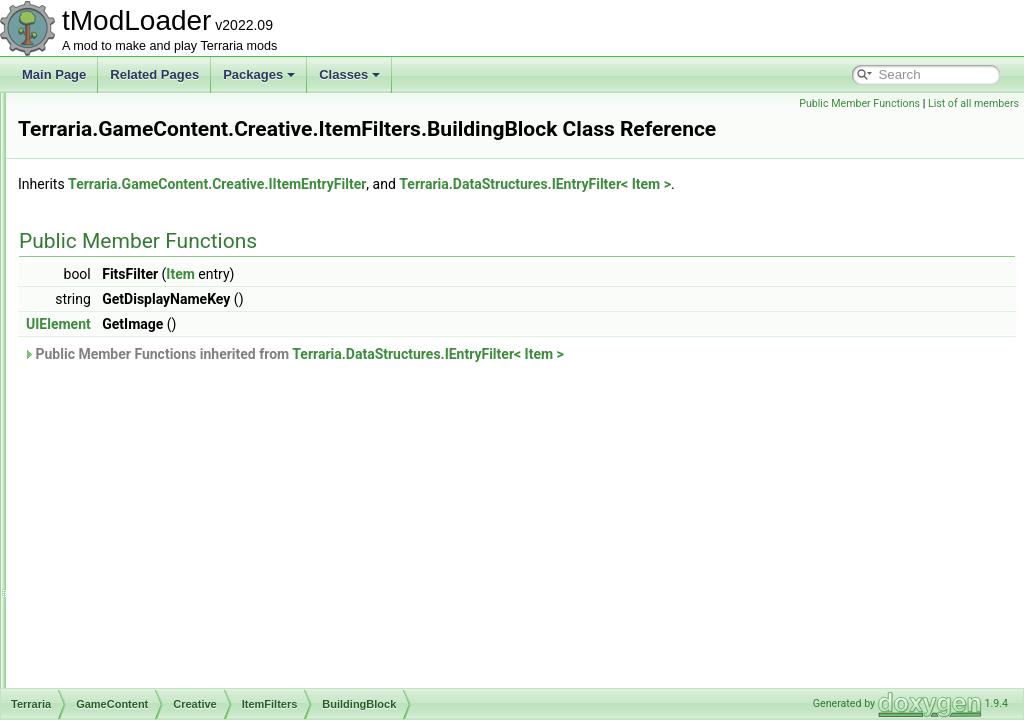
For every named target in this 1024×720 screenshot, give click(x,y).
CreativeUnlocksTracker (178, 158)
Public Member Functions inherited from (543, 354)
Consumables (166, 444)
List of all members (973, 103)
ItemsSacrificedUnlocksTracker (196, 642)
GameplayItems (172, 488)
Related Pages (154, 74)
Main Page (54, 74)
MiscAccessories (174, 532)
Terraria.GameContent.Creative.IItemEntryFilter (467, 184)
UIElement (308, 324)
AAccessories (166, 312)
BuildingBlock (166, 400)
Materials (154, 510)
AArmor (150, 334)
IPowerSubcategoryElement (188, 246)
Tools (144, 576)
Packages (259, 74)
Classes (349, 74)
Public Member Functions (859, 103)
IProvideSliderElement (173, 268)
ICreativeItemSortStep (173, 180)
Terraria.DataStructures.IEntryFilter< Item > (785, 184)
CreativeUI (142, 136)
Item (430, 274)
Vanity (146, 598)
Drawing (120, 686)
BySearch (156, 422)
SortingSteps (148, 664)
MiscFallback (164, 554)
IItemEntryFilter (154, 224)
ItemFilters (142, 290)
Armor (146, 378)
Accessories (162, 356)
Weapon (152, 620)
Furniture (154, 466)
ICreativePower (155, 202)
